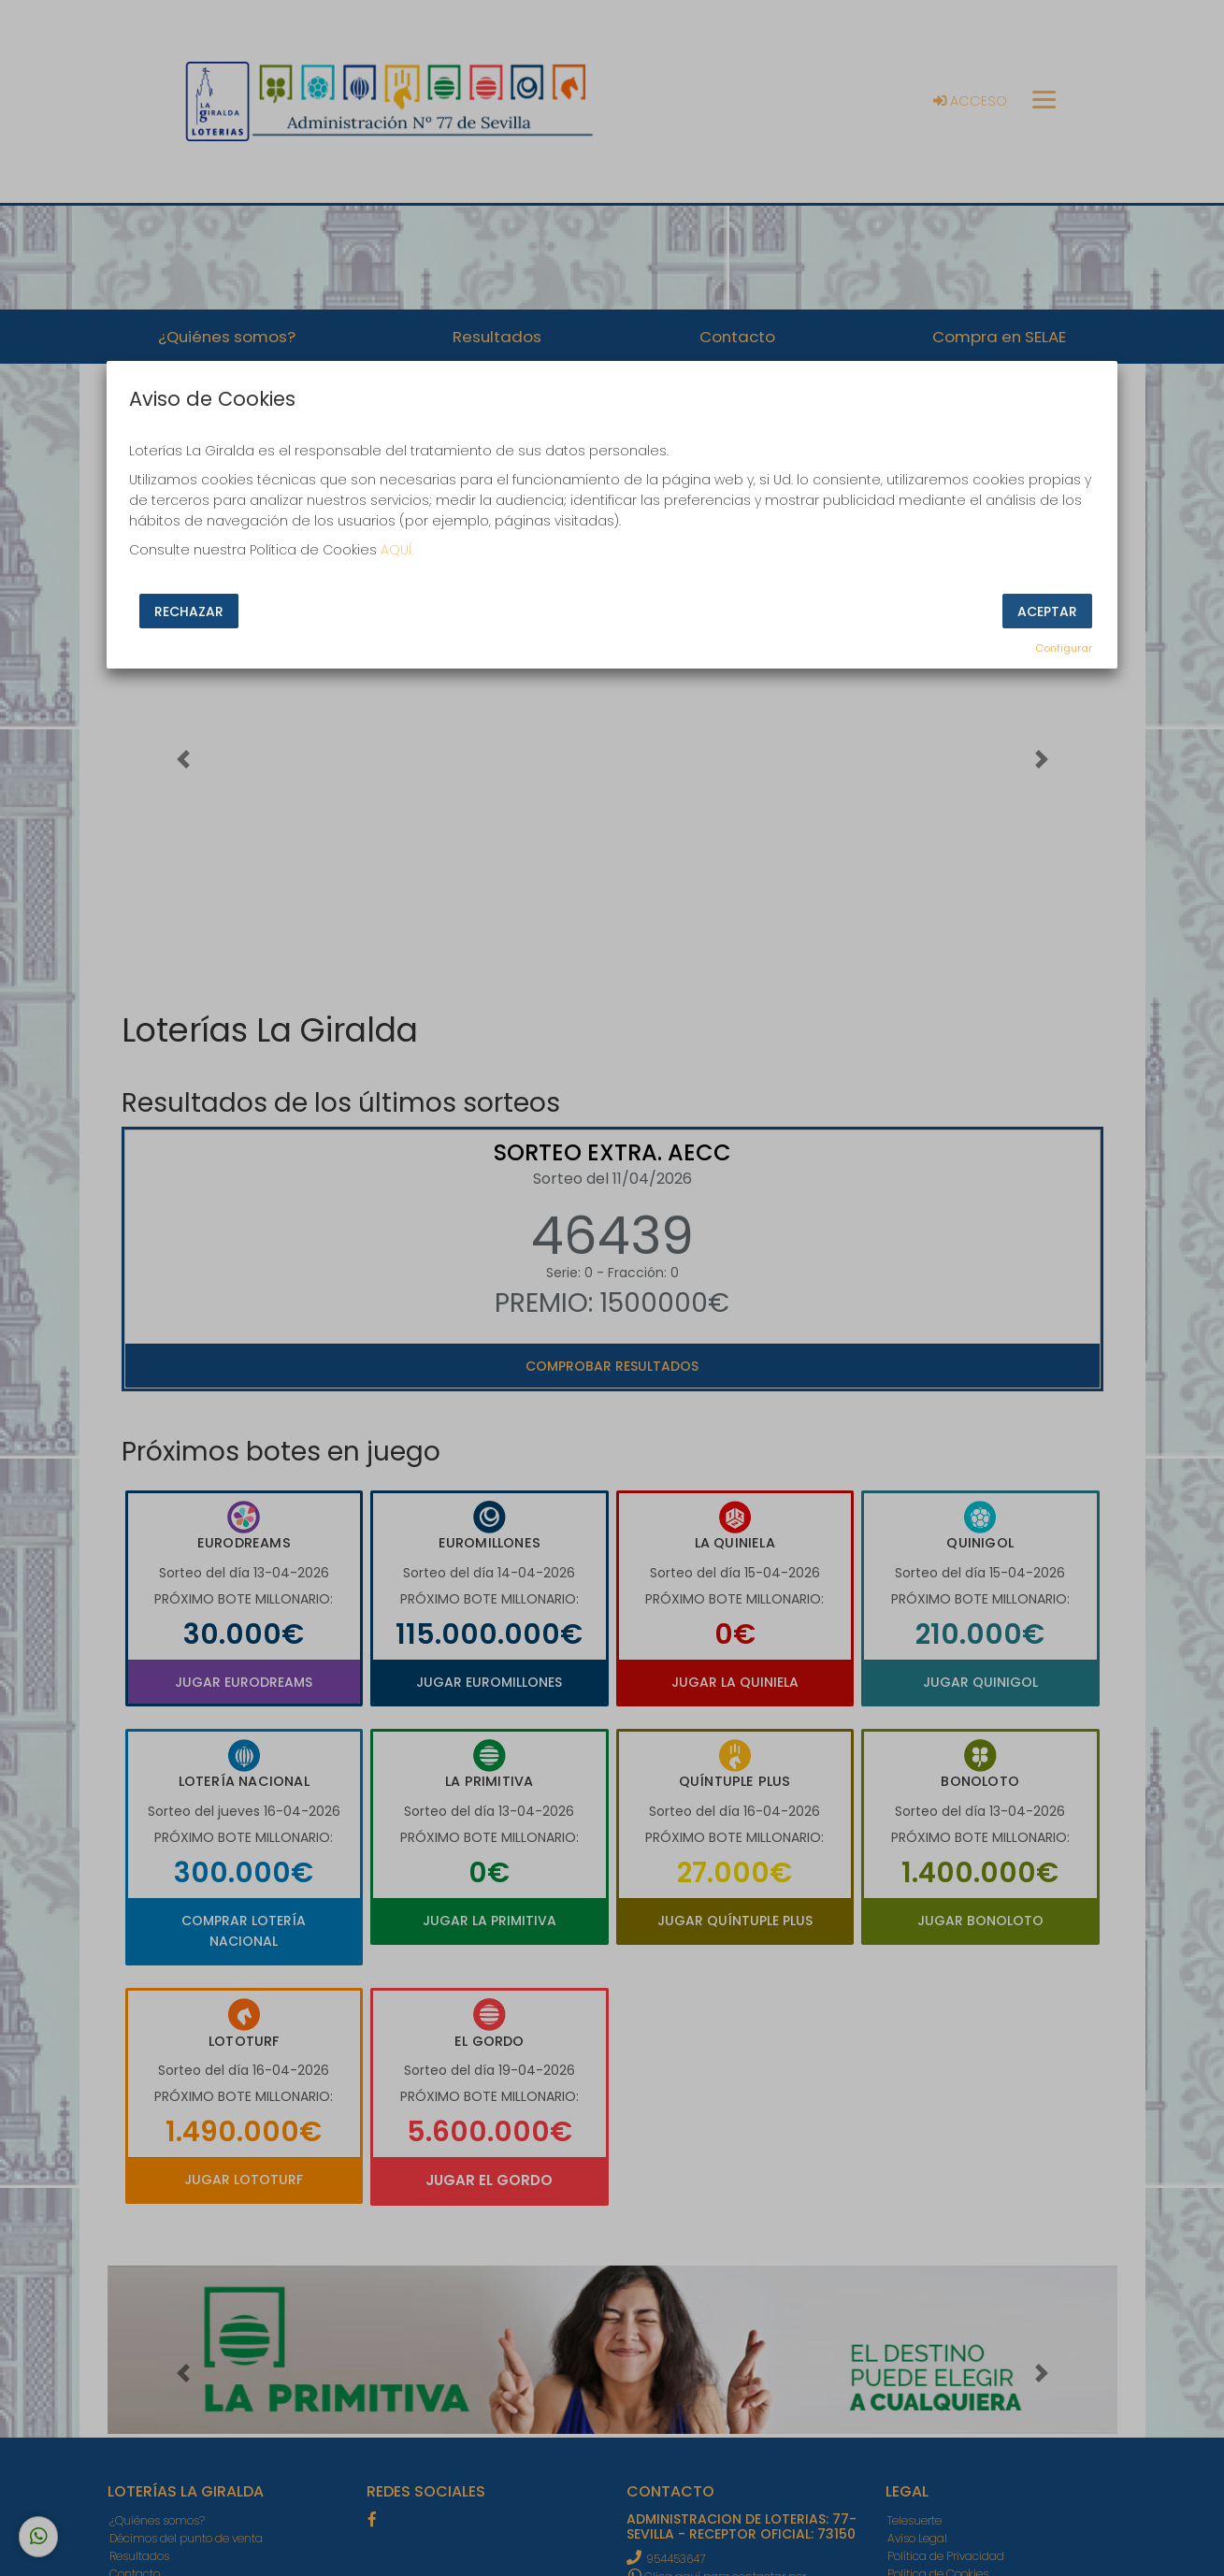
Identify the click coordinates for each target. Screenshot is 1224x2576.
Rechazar (188, 611)
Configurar (1063, 647)
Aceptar (1047, 611)
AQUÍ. (397, 549)
